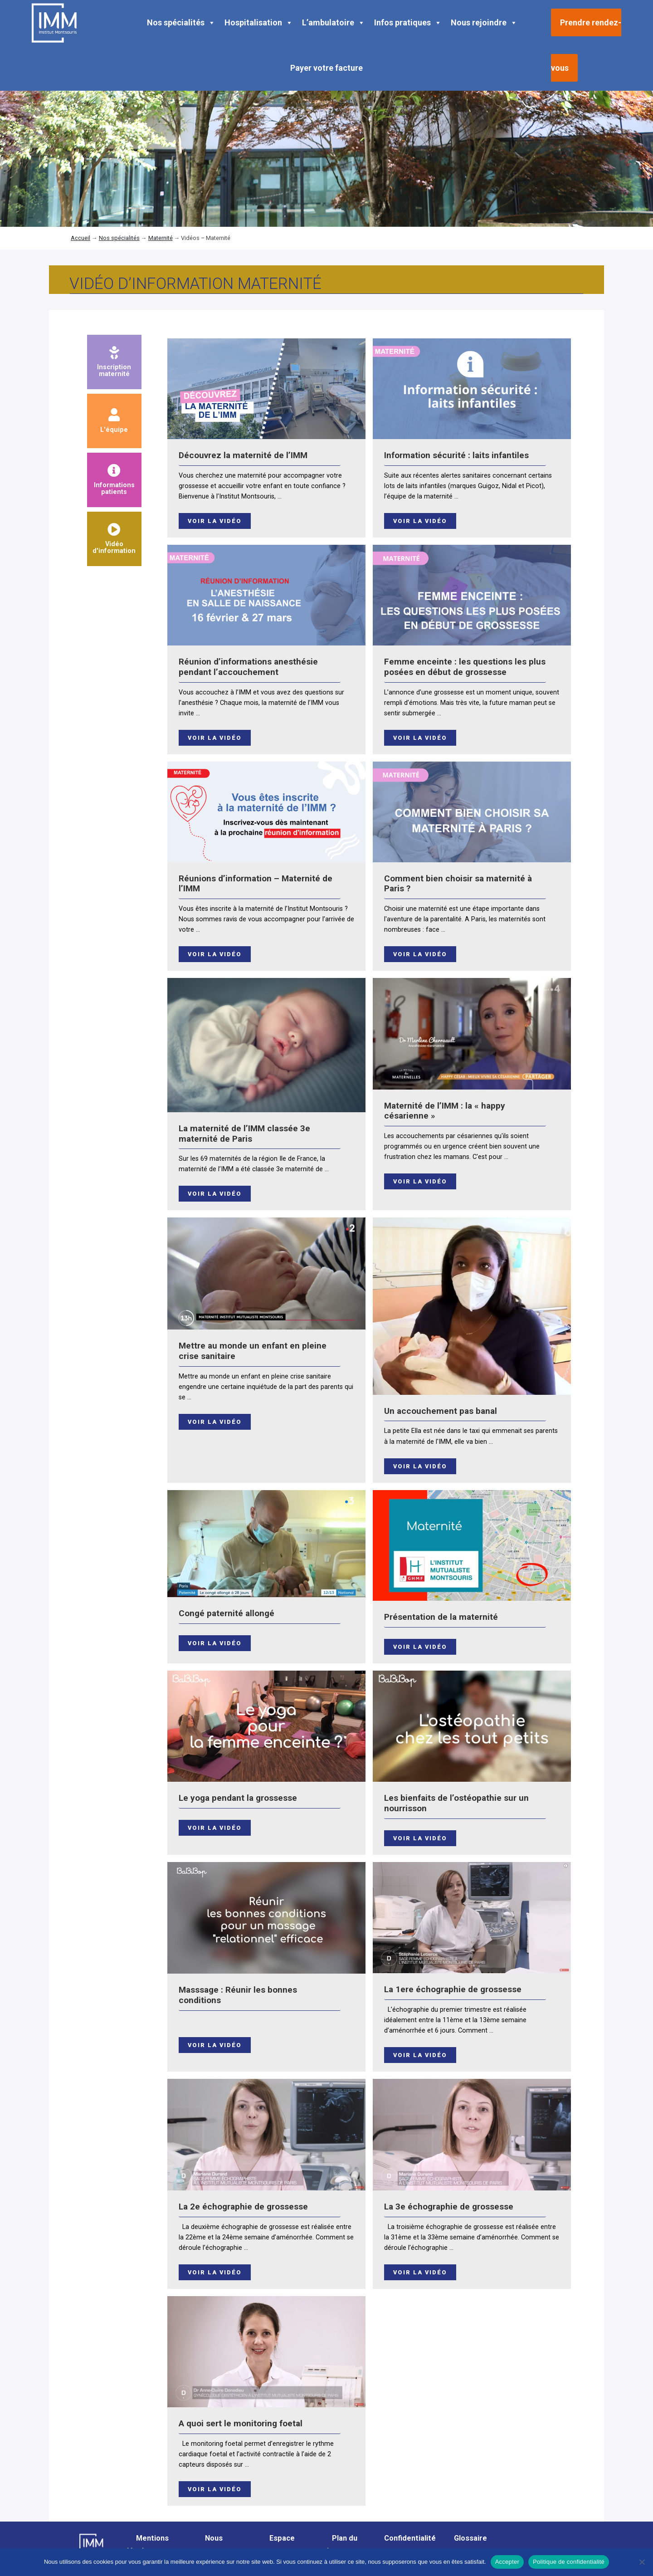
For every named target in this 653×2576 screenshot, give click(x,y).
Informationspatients (114, 480)
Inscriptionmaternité (114, 362)
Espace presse (277, 2544)
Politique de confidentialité (568, 2561)
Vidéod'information (114, 539)
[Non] (641, 2561)
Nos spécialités (181, 22)
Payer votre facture (326, 68)
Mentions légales (148, 2544)
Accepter (507, 2561)
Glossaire (470, 2538)
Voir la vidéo (215, 521)
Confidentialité (410, 2538)
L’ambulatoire (333, 22)
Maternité (160, 238)
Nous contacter (213, 2544)
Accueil (80, 238)
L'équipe (114, 421)
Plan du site (340, 2544)
